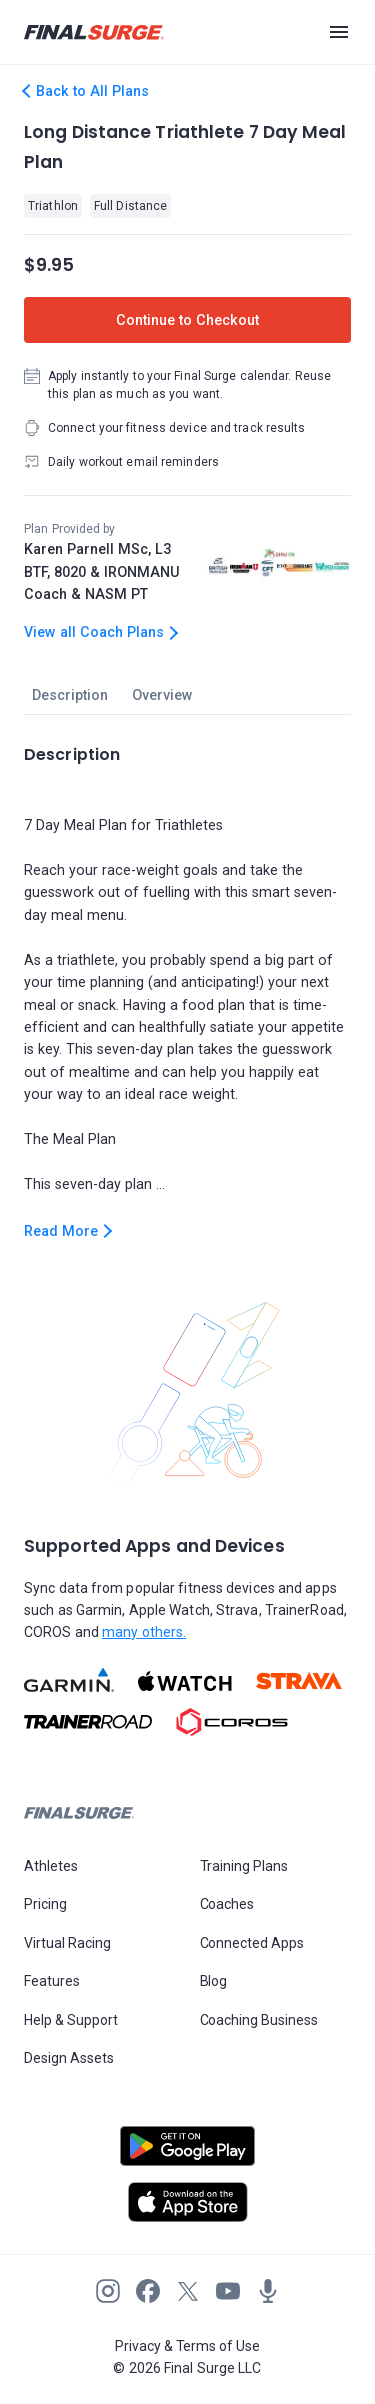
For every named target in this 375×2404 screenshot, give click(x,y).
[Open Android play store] (187, 2154)
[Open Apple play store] (187, 2202)
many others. (144, 1632)
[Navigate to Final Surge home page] (94, 32)
